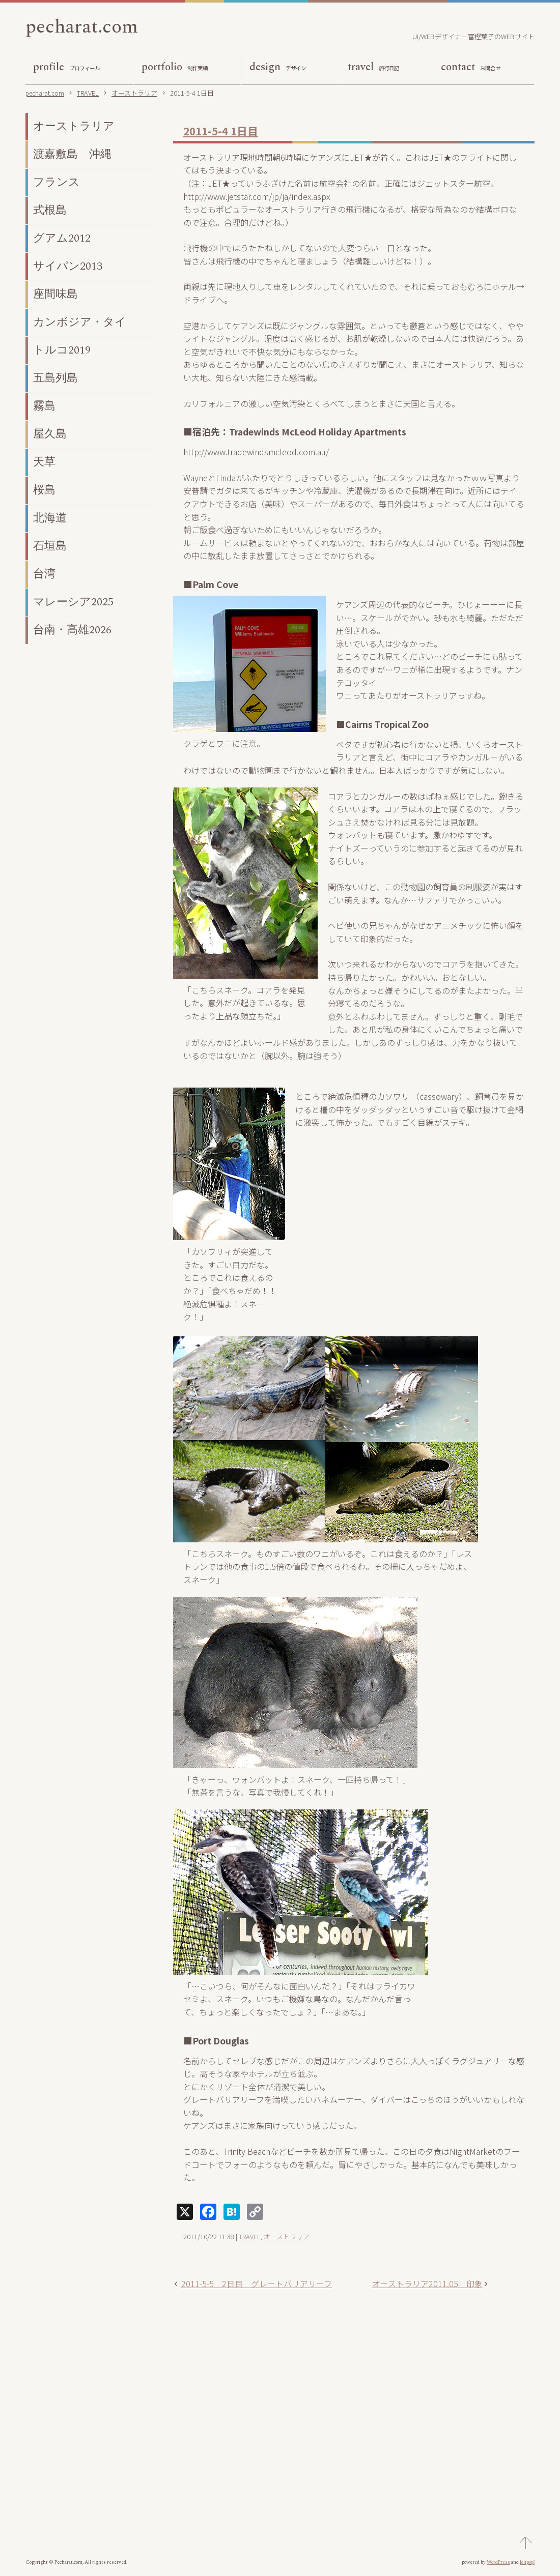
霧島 (44, 408)
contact (470, 70)
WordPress (498, 2564)
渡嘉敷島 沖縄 (72, 157)
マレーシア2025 (73, 604)
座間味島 (55, 296)
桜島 (44, 492)
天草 (44, 464)
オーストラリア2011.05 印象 (427, 2286)
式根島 (50, 212)
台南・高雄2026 (72, 632)
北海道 (50, 520)
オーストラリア (287, 2239)
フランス (56, 185)
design (277, 70)
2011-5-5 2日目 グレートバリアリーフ (256, 2286)
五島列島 (55, 380)
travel (373, 70)
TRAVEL (249, 2239)
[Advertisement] (354, 2401)
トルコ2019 (62, 352)
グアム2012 (62, 240)
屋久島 (50, 436)
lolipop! (527, 2564)
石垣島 (50, 548)
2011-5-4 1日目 (220, 133)
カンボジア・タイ (79, 324)
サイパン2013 (67, 268)
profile (66, 70)
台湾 (44, 576)
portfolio (175, 70)
